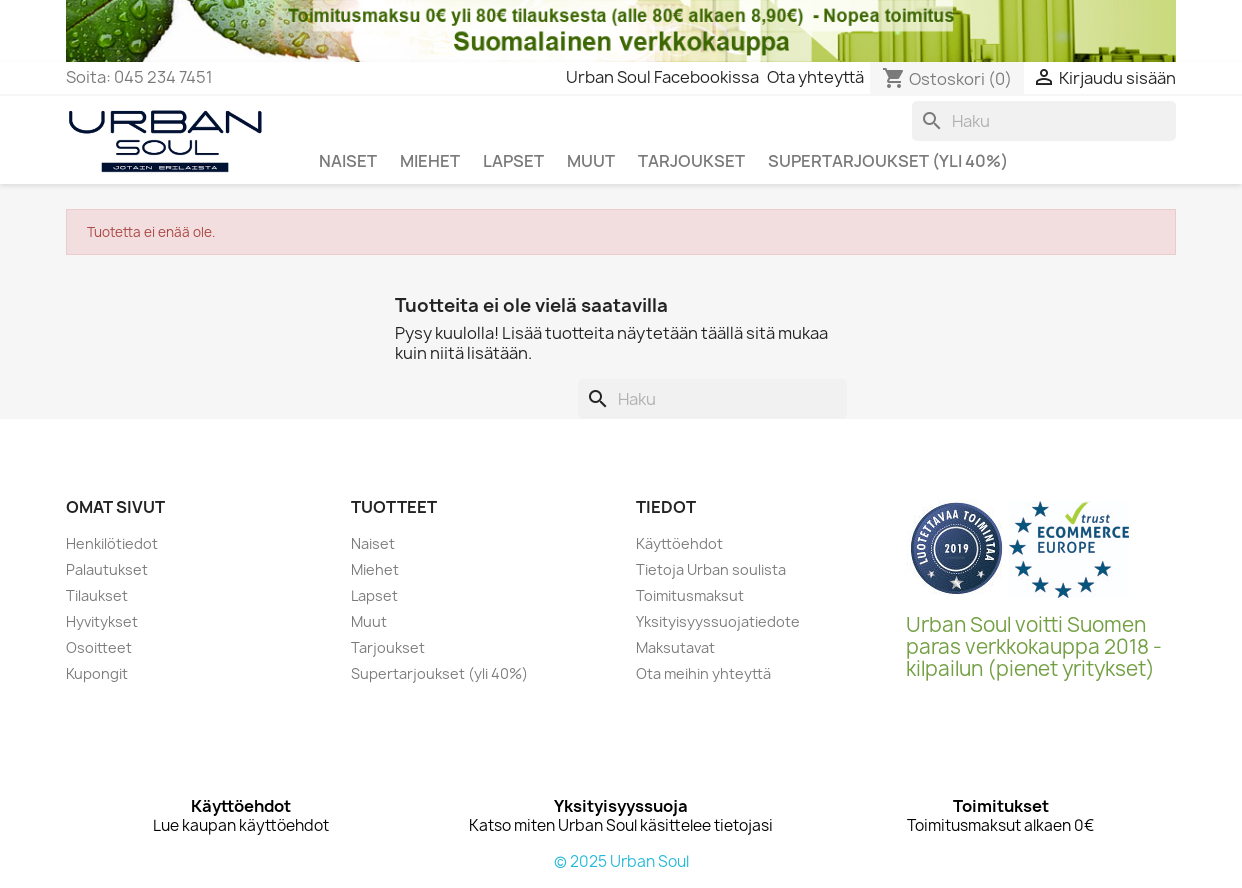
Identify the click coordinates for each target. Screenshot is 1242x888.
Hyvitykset (102, 621)
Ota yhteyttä (815, 77)
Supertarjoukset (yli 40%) (439, 673)
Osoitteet (99, 647)
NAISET (348, 161)
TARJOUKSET (691, 161)
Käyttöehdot (679, 543)
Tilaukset (97, 595)
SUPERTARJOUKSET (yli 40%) (888, 161)
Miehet (375, 569)
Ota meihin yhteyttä (703, 673)
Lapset (374, 595)
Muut (369, 621)
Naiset (373, 543)
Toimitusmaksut (690, 595)
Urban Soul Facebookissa (662, 77)
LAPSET (513, 161)
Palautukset (107, 569)
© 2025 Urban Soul (621, 861)
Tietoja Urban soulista (711, 569)
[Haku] (1044, 121)
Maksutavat (675, 647)
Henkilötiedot (112, 543)
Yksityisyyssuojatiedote (718, 621)
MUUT (591, 161)
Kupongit (97, 673)
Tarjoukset (388, 647)
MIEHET (430, 161)
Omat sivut (115, 507)
